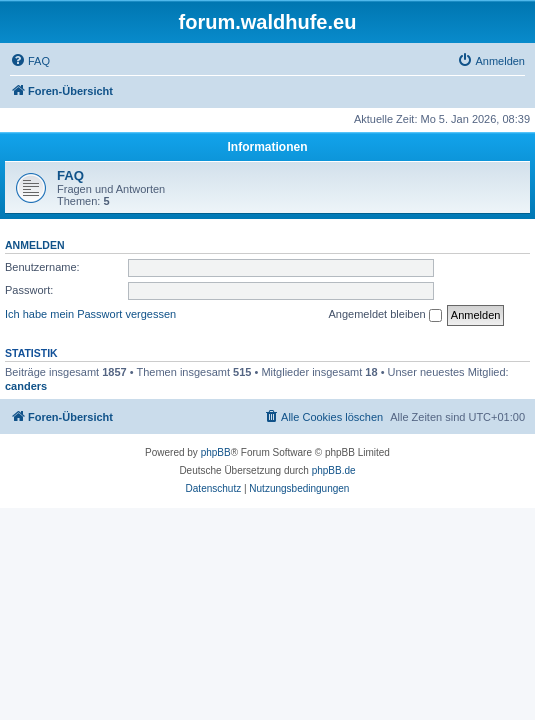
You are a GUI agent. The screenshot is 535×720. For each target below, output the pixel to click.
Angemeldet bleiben (384, 315)
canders (26, 386)
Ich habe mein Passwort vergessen (90, 314)
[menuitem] (30, 61)
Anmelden (35, 245)
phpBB (216, 452)
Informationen (268, 147)
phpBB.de (334, 470)
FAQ (70, 175)
